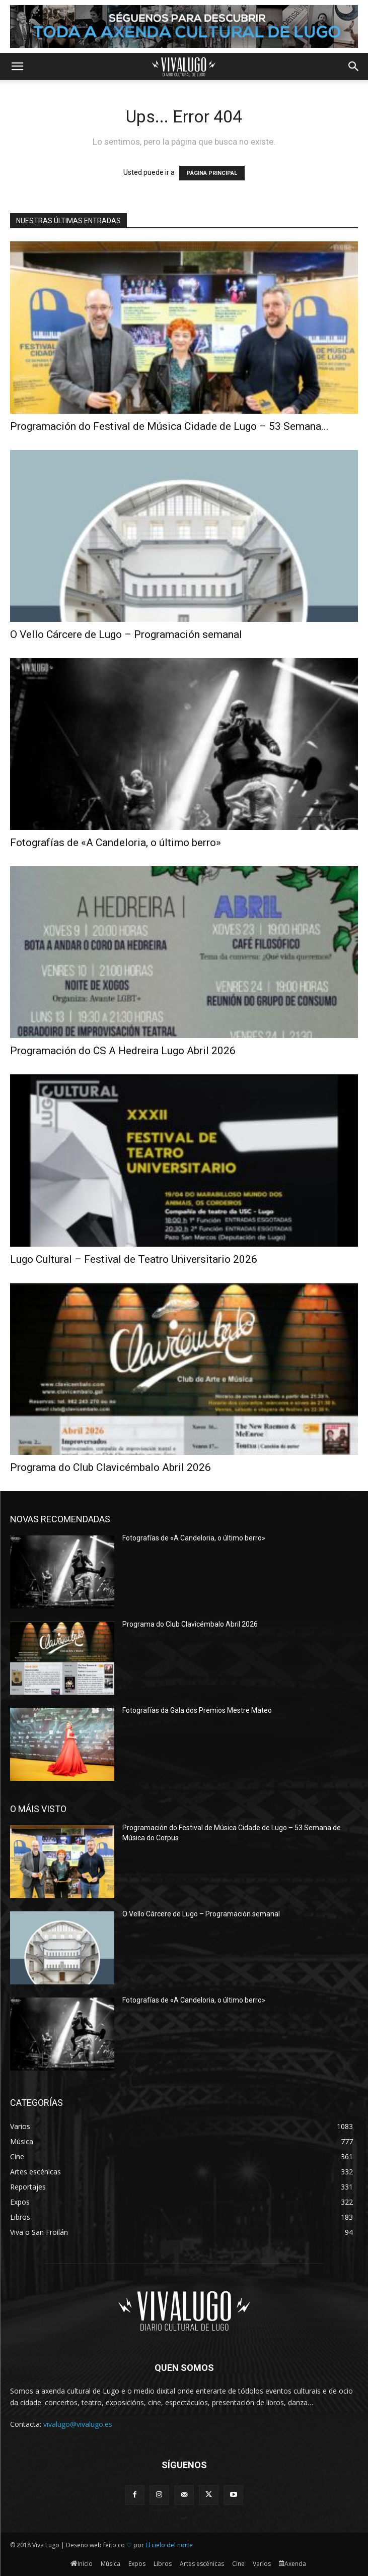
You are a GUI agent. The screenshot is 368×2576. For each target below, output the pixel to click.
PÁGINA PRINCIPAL (212, 173)
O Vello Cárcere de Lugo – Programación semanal (126, 634)
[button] (17, 66)
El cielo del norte (169, 2545)
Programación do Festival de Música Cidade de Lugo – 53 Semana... (169, 426)
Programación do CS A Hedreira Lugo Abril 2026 (123, 1051)
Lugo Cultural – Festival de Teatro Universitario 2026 (133, 1259)
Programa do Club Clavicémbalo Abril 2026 (110, 1467)
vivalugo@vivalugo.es (77, 2424)
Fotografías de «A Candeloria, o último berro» (115, 842)
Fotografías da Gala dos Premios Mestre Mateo (197, 1710)
